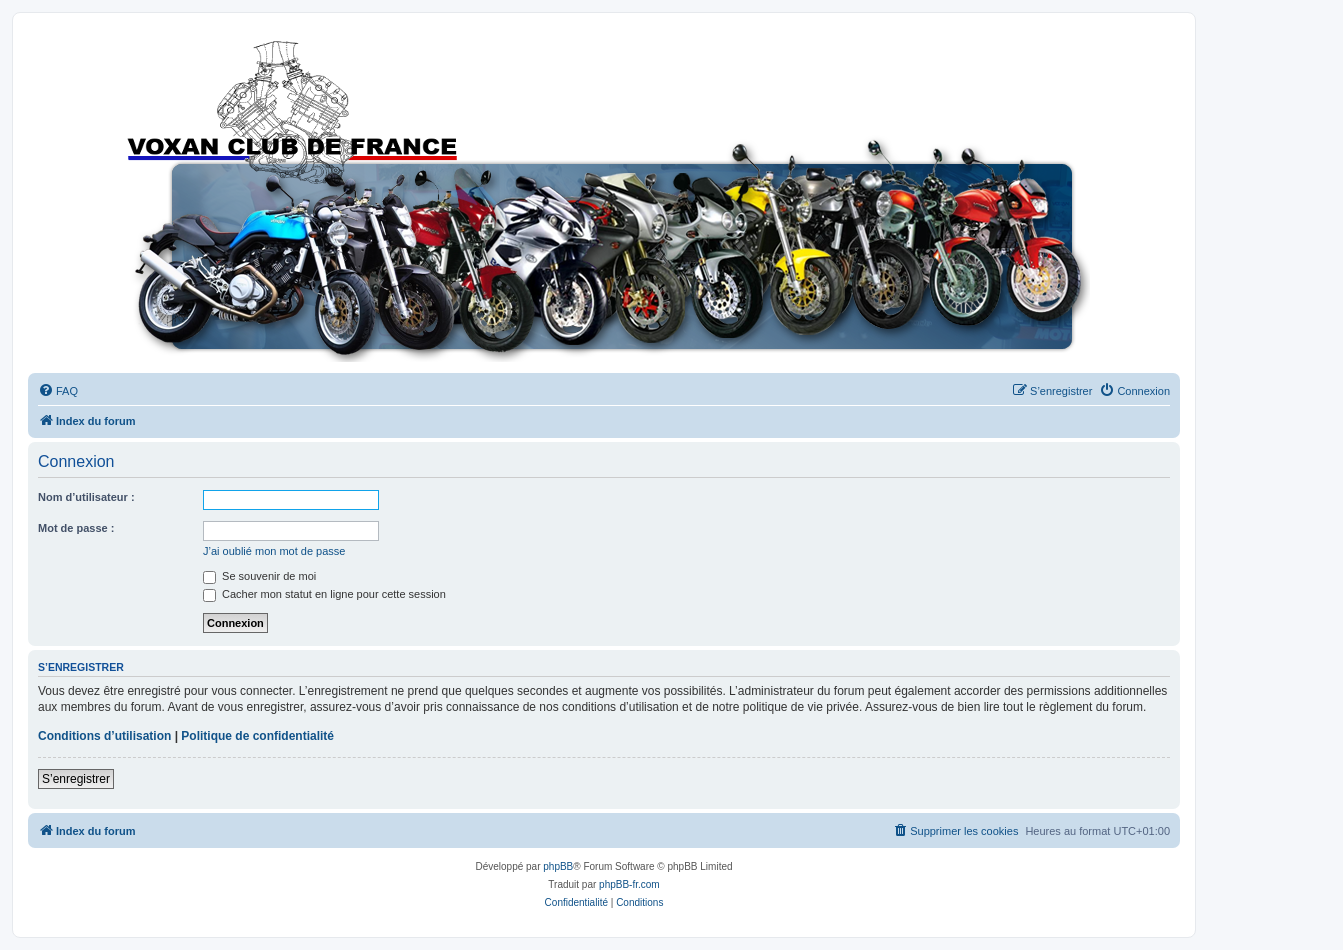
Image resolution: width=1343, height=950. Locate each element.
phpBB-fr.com (629, 884)
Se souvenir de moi (259, 576)
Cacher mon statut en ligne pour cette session (324, 594)
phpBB (558, 866)
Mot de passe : (76, 528)
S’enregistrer (76, 779)
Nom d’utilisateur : (86, 497)
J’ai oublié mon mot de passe (274, 551)
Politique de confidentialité (257, 736)
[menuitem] (58, 391)
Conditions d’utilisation (104, 736)
